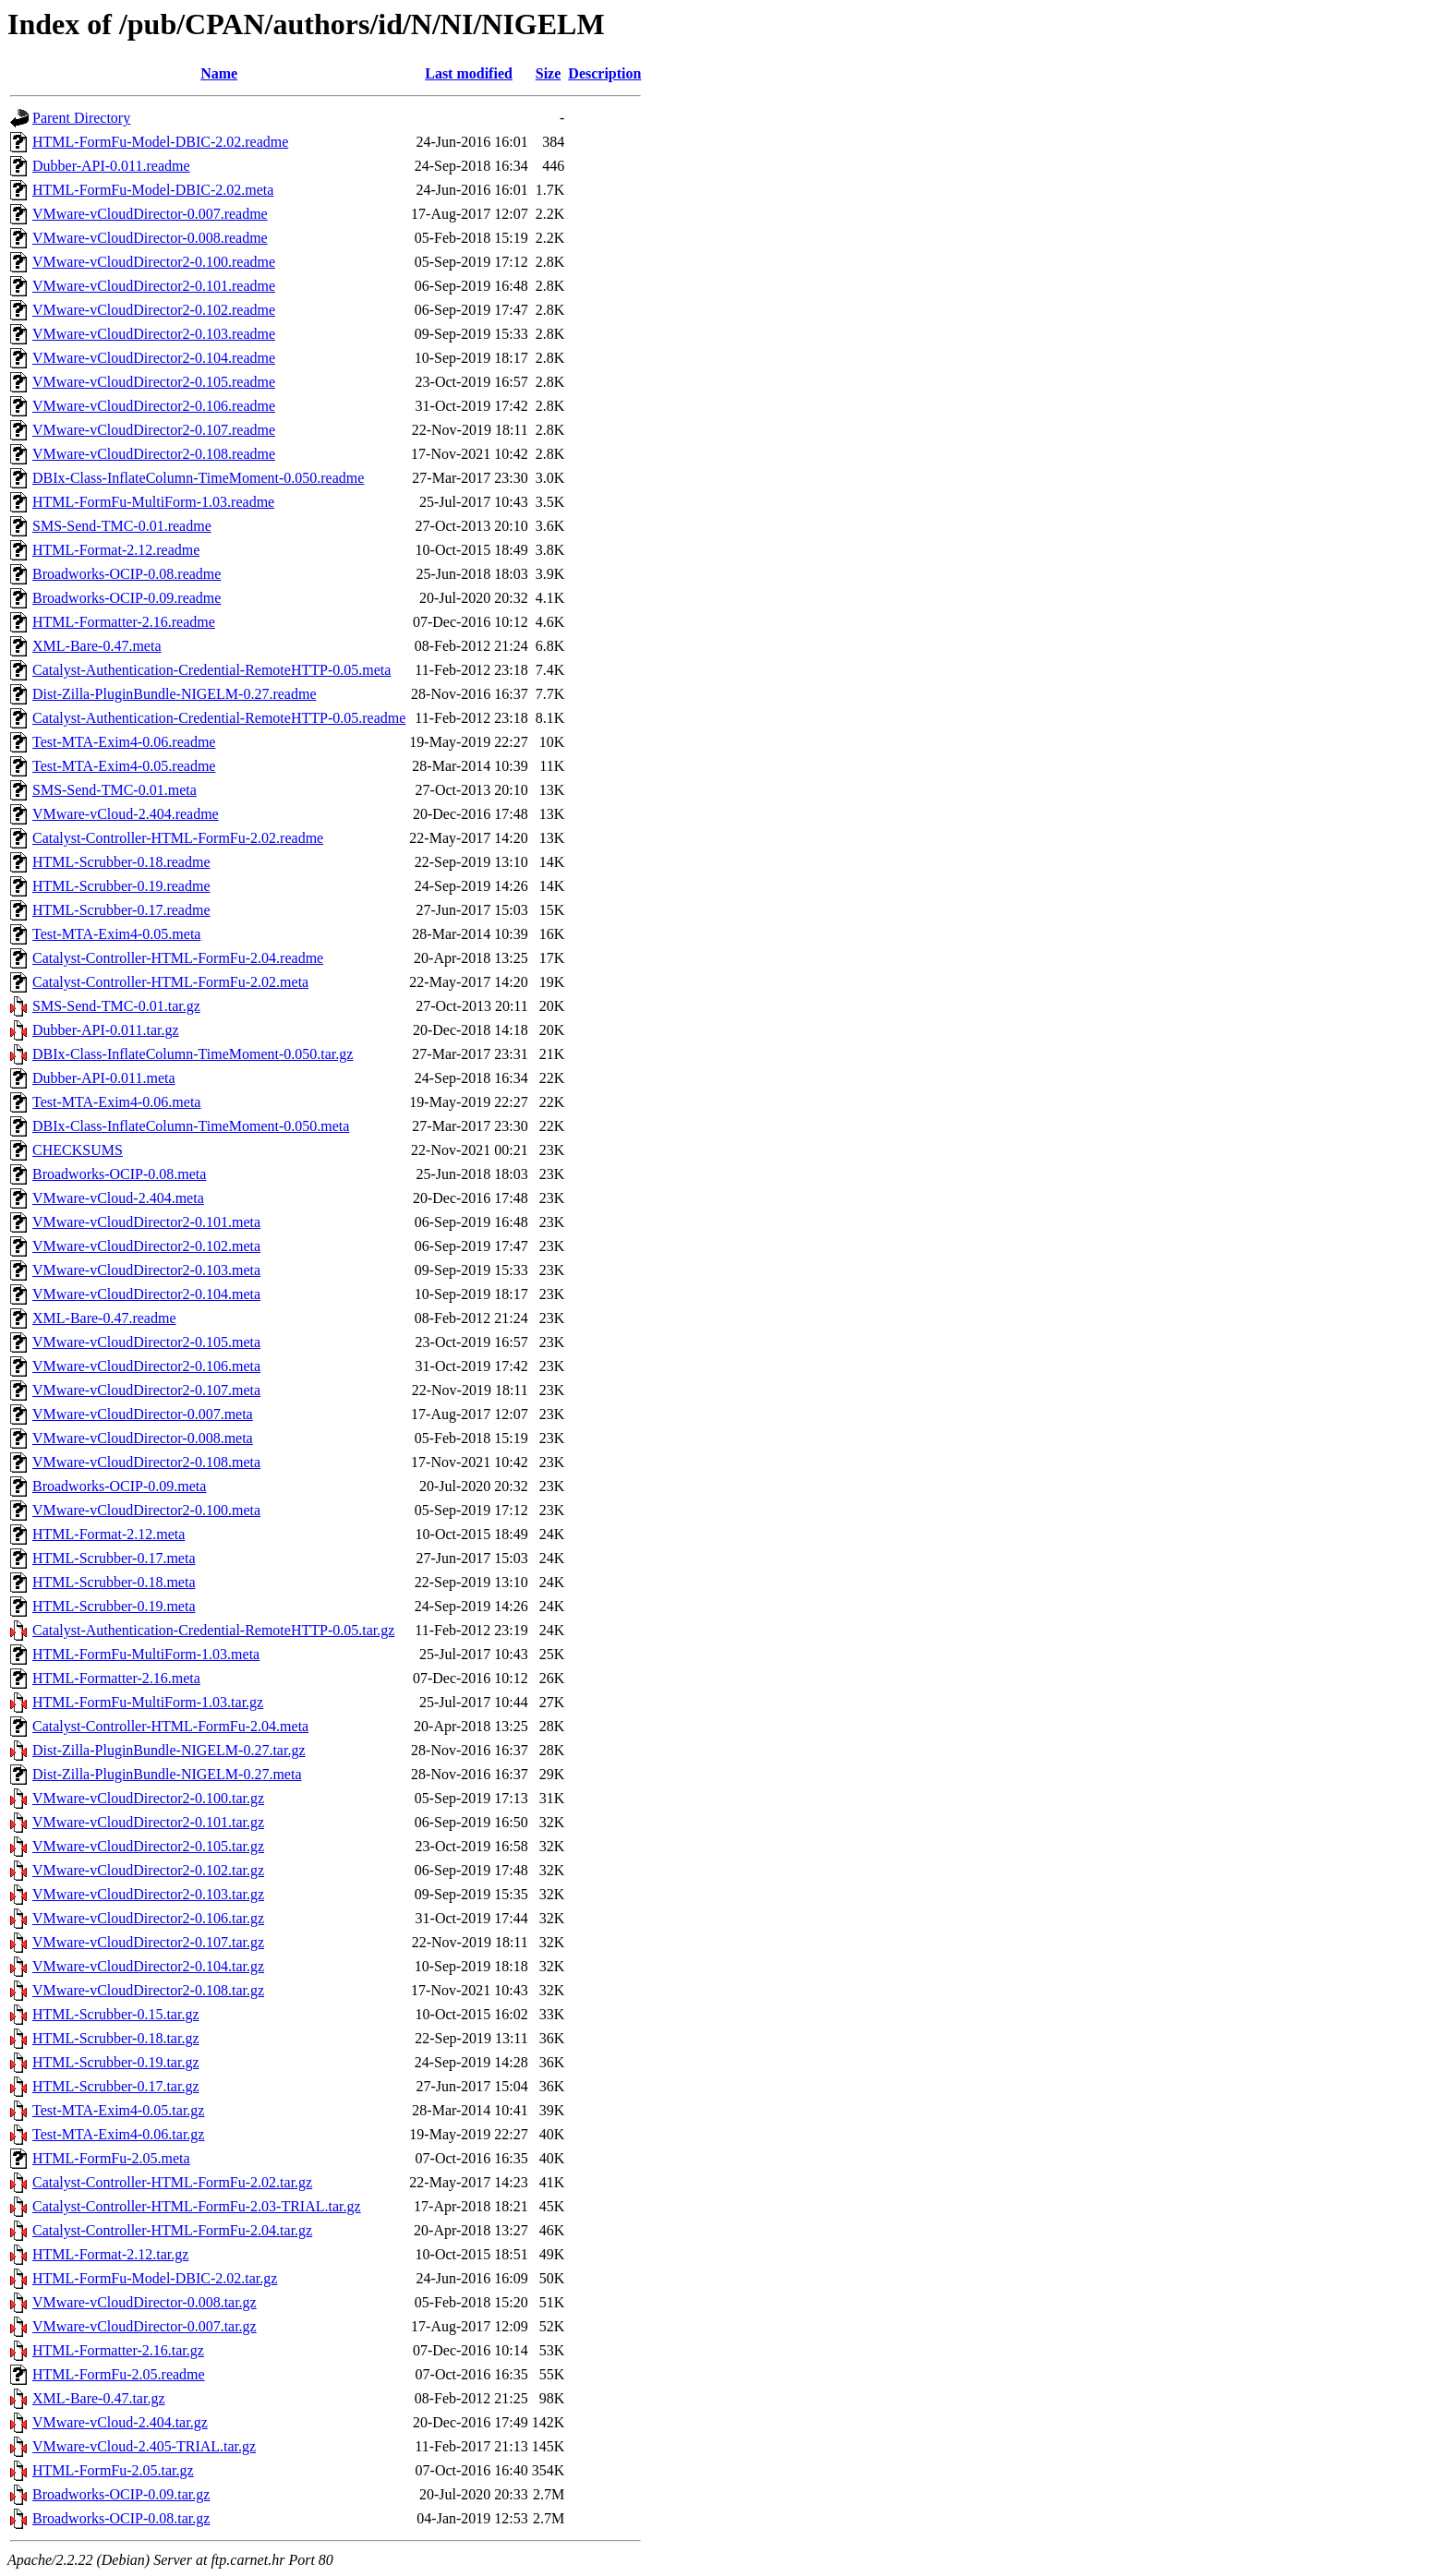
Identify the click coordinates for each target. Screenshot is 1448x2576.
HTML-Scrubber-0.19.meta (114, 1606)
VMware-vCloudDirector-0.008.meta (142, 1438)
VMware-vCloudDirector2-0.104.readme (153, 358)
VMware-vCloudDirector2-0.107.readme (153, 430)
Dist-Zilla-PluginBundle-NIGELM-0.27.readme (174, 694)
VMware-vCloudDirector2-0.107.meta (146, 1390)
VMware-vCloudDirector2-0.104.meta (146, 1294)
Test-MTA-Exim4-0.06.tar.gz (118, 2134)
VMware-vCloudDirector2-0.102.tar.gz (148, 1870)
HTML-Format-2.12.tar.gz (110, 2254)
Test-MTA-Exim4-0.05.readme (123, 766)
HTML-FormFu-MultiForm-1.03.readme (153, 502)
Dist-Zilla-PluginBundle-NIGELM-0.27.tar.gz (169, 1750)
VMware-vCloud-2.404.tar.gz (120, 2422)
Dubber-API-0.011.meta (103, 1078)
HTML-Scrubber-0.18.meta (114, 1582)
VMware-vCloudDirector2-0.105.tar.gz (148, 1846)
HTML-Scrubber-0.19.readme (121, 886)
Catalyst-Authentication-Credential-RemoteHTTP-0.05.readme (218, 718)
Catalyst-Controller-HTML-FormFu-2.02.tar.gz (172, 2182)
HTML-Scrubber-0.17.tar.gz (115, 2086)
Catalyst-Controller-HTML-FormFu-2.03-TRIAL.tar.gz (196, 2206)
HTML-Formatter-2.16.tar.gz (118, 2350)
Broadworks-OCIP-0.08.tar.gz (121, 2518)
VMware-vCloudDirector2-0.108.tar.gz (148, 1990)
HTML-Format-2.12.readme (115, 550)
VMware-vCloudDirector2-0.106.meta (146, 1366)
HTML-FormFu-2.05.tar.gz (113, 2470)
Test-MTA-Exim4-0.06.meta (116, 1102)
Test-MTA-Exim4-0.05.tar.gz (118, 2110)
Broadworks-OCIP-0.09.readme (126, 598)
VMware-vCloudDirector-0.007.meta (142, 1414)
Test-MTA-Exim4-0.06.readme (123, 742)
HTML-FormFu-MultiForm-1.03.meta (145, 1654)
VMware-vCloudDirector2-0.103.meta (146, 1270)
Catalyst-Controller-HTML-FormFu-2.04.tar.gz (172, 2230)
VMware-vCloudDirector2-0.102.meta (146, 1246)
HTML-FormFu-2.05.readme (118, 2374)
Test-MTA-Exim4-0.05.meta (116, 934)
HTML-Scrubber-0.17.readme (121, 910)
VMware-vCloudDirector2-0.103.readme (153, 334)
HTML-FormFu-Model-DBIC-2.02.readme (160, 142)
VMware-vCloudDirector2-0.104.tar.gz (148, 1966)
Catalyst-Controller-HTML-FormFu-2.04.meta (170, 1726)
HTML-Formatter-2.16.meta (116, 1678)
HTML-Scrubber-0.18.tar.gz (115, 2038)
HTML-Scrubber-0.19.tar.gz (115, 2062)
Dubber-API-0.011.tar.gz (105, 1030)
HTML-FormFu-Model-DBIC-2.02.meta (152, 190)
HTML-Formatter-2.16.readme (123, 622)
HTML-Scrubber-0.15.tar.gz (115, 2014)
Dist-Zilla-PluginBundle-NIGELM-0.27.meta (167, 1774)
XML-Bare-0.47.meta (97, 646)
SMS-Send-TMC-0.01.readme (121, 526)
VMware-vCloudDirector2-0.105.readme (153, 382)
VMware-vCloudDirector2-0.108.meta (146, 1462)
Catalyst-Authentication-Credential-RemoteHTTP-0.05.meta (211, 670)
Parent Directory (81, 118)
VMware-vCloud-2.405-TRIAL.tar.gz (144, 2446)
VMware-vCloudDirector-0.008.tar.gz (144, 2302)
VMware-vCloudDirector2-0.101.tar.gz (148, 1822)
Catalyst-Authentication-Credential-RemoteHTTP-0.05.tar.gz (213, 1630)
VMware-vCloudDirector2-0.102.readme (153, 310)
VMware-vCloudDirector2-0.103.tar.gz (148, 1894)
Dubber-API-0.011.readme (111, 166)
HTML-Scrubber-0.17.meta (114, 1558)
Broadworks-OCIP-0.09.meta (119, 1486)
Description (604, 73)
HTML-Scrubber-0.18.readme (121, 862)
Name (218, 73)
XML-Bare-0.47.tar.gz (98, 2398)
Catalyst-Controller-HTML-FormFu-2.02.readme (177, 838)
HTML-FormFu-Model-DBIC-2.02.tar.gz (154, 2278)
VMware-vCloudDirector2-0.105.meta (146, 1342)
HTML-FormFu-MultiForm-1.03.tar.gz (147, 1702)
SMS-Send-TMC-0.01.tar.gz (116, 1006)
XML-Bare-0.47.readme (104, 1318)
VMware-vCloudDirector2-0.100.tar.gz (148, 1798)
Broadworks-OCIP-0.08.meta (119, 1174)
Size (548, 73)
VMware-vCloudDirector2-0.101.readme (153, 286)
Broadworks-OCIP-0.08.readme (126, 574)
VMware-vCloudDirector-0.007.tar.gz (144, 2326)
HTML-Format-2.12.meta (108, 1534)
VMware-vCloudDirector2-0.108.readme (153, 454)
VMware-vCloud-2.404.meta (118, 1198)
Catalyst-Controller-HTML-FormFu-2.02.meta (170, 982)
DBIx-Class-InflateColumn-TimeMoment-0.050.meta (190, 1126)
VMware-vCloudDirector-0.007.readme (150, 214)
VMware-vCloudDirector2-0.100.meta (146, 1510)
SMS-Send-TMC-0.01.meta (114, 790)
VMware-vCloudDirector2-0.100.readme (153, 262)
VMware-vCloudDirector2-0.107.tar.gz (148, 1942)
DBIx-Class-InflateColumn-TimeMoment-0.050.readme (198, 478)
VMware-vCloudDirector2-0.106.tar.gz (148, 1918)
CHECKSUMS (77, 1150)
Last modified (469, 73)
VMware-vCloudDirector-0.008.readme (150, 238)
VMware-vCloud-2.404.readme (125, 814)
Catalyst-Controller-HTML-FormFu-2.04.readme (177, 958)
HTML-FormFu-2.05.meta (111, 2158)
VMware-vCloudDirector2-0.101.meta (146, 1222)
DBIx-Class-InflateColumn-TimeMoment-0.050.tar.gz (192, 1054)
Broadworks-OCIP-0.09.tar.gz (121, 2494)
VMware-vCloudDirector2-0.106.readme (153, 406)
